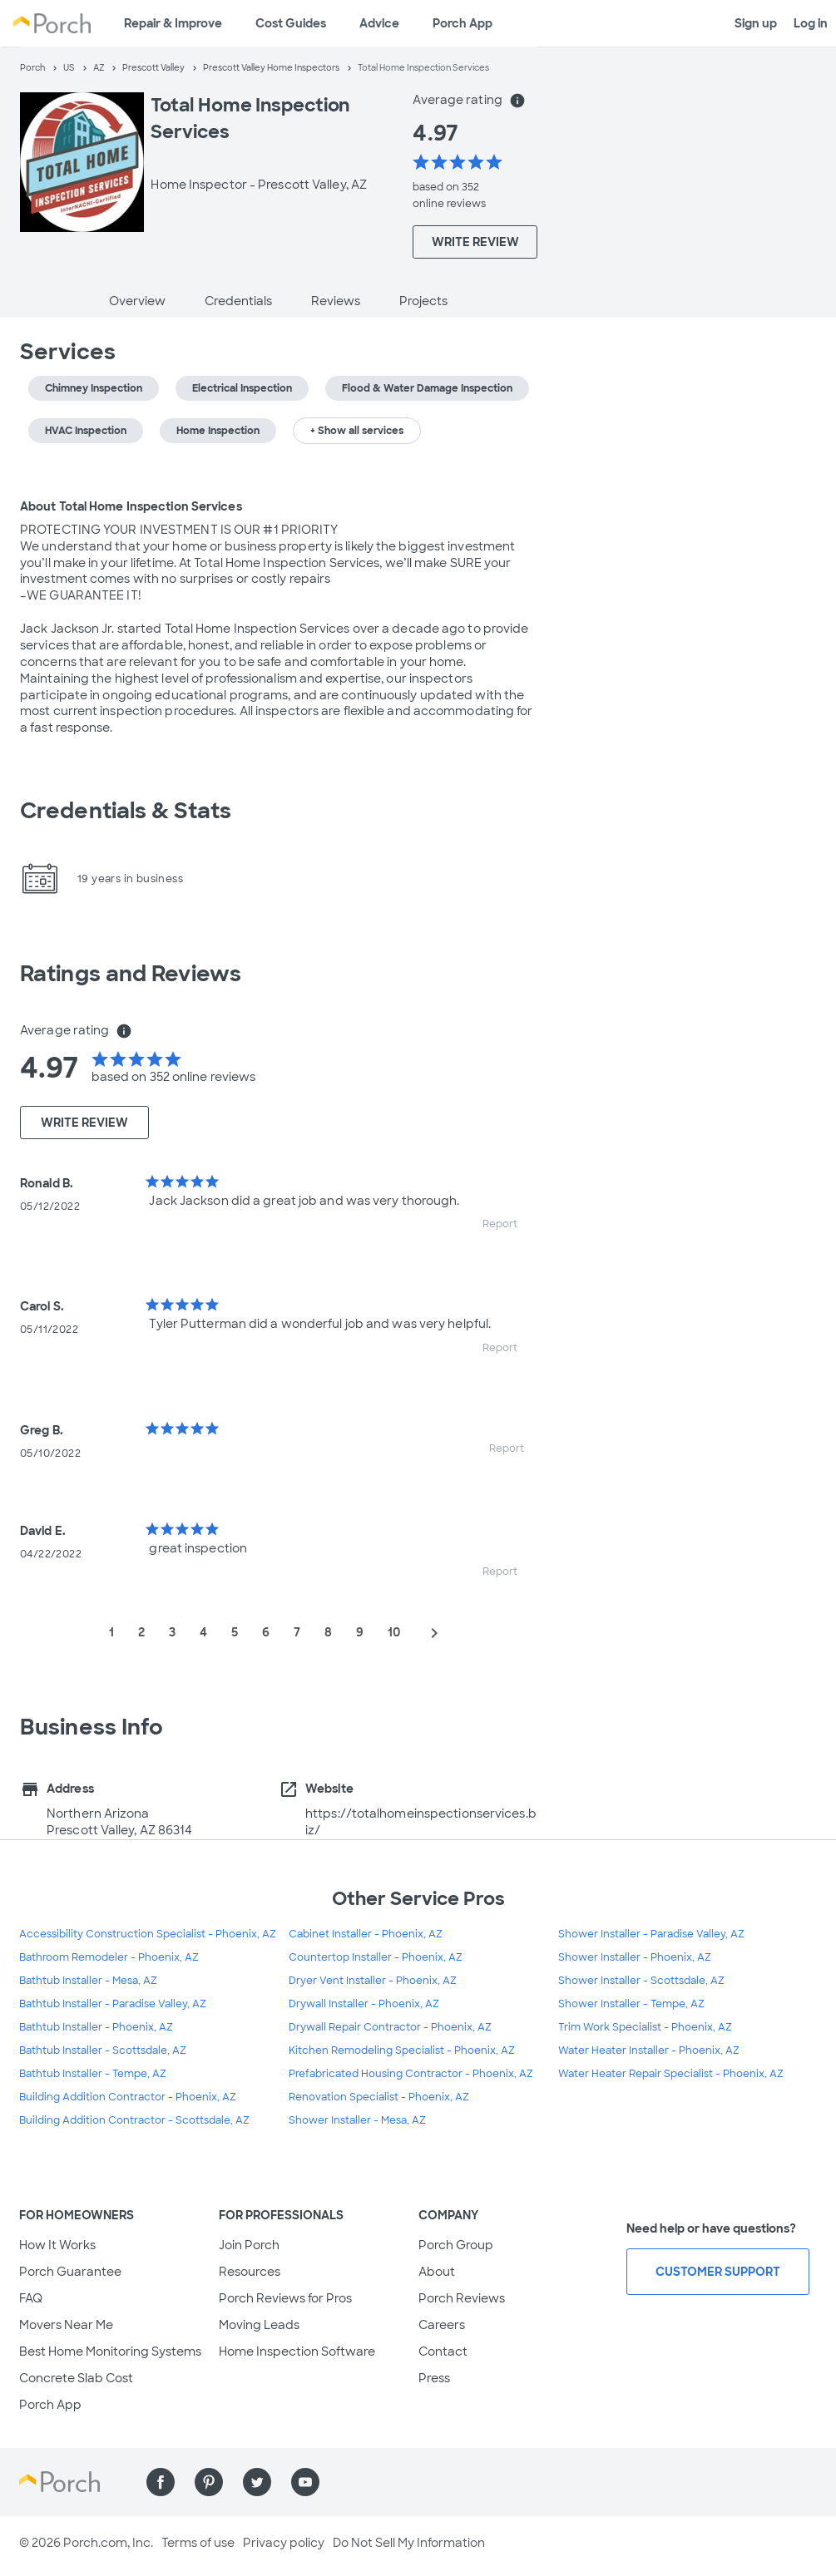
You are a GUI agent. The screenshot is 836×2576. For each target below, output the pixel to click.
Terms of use (198, 2542)
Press (434, 2378)
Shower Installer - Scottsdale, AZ (641, 1980)
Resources (249, 2271)
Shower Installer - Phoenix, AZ (634, 1957)
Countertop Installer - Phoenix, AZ (376, 1957)
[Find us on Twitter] (257, 2482)
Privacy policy (283, 2542)
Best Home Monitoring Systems (110, 2351)
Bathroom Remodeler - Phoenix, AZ (109, 1957)
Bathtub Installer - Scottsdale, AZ (102, 2050)
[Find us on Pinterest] (209, 2482)
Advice (379, 23)
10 (394, 1632)
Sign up (756, 23)
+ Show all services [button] (356, 430)
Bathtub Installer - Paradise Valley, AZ (112, 2004)
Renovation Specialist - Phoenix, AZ (379, 2097)
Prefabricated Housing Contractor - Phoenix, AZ (411, 2073)
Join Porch (249, 2245)
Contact (442, 2351)
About (436, 2271)
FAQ (30, 2298)
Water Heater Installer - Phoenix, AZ (649, 2050)
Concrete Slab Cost (76, 2378)
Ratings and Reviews (130, 974)
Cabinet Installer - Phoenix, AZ (366, 1934)
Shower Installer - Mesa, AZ (357, 2120)
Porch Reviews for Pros (285, 2298)
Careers (441, 2324)
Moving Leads (259, 2324)
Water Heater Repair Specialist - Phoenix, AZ (671, 2073)
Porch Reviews (461, 2298)
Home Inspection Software (297, 2351)
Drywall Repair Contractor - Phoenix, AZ (390, 2027)
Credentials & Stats (125, 811)
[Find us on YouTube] (305, 2482)
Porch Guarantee (70, 2271)
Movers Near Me (66, 2324)
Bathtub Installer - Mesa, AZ (88, 1980)
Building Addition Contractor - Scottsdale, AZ (134, 2120)
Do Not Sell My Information (409, 2542)
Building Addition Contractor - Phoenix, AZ (127, 2097)
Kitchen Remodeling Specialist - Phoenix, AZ (402, 2050)
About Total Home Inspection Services (131, 506)
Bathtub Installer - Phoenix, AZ (96, 2027)
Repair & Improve (173, 23)
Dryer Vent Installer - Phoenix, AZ (373, 1980)
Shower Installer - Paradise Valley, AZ (651, 1934)
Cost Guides (290, 23)
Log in (811, 23)
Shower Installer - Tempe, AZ (631, 2004)
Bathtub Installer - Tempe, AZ (92, 2073)
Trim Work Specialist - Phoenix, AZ (645, 2027)
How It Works (57, 2245)
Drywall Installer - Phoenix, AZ (364, 2004)
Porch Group (455, 2245)
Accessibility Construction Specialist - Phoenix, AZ (147, 1934)
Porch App (462, 23)
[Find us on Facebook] (160, 2482)
